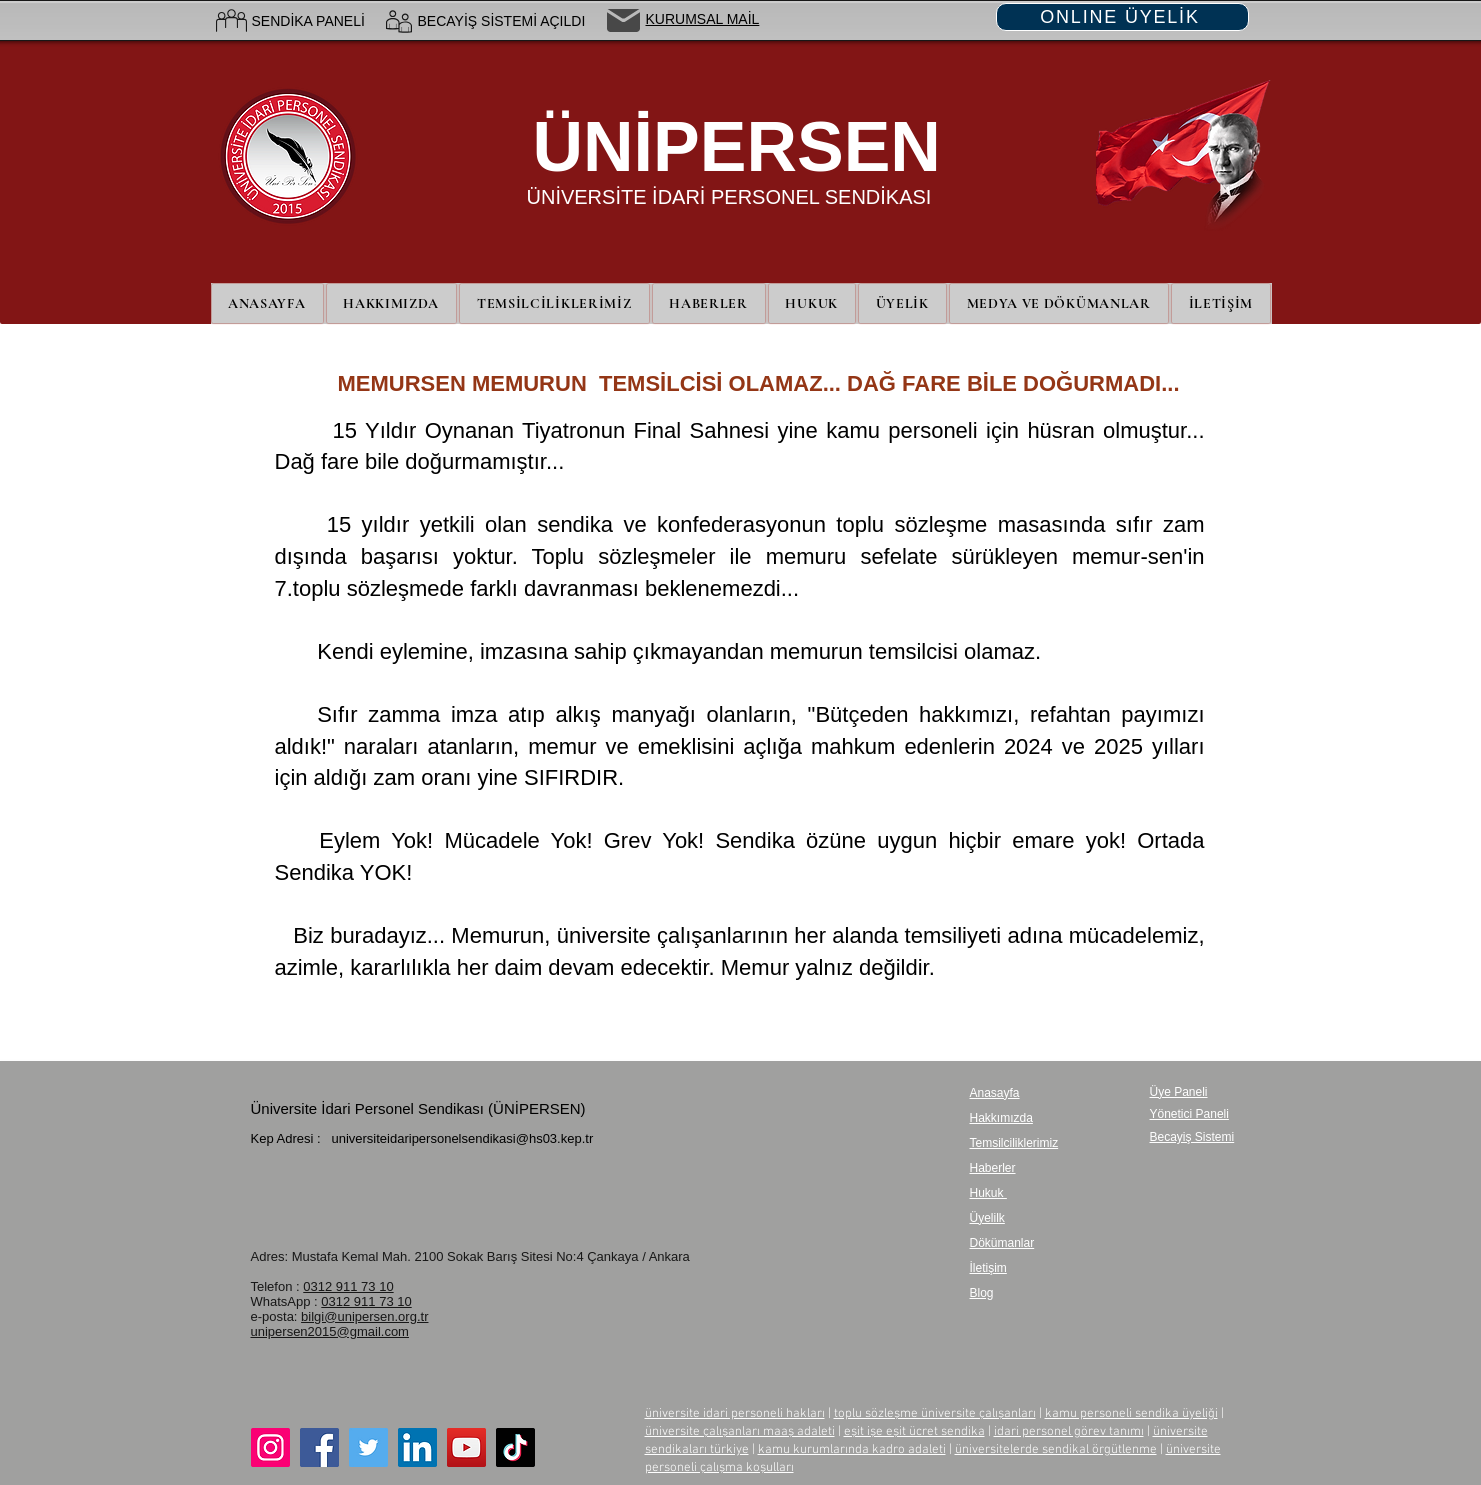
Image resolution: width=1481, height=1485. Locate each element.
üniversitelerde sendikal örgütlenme (1056, 1450)
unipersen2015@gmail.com (330, 1331)
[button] (902, 303)
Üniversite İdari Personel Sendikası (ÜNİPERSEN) (418, 1108)
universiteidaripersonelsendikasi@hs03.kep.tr (462, 1138)
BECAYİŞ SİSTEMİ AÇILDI (502, 21)
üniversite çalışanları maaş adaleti (740, 1432)
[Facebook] (319, 1447)
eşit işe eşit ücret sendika (914, 1432)
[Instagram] (270, 1447)
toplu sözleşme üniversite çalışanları (935, 1414)
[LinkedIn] (417, 1447)
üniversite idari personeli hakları (735, 1414)
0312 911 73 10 (348, 1286)
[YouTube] (466, 1447)
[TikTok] (515, 1447)
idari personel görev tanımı (1069, 1432)
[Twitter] (368, 1447)
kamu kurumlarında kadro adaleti (852, 1450)
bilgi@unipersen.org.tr (364, 1316)
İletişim (988, 1268)
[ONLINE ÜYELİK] (1122, 17)
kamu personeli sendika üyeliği (1131, 1414)
